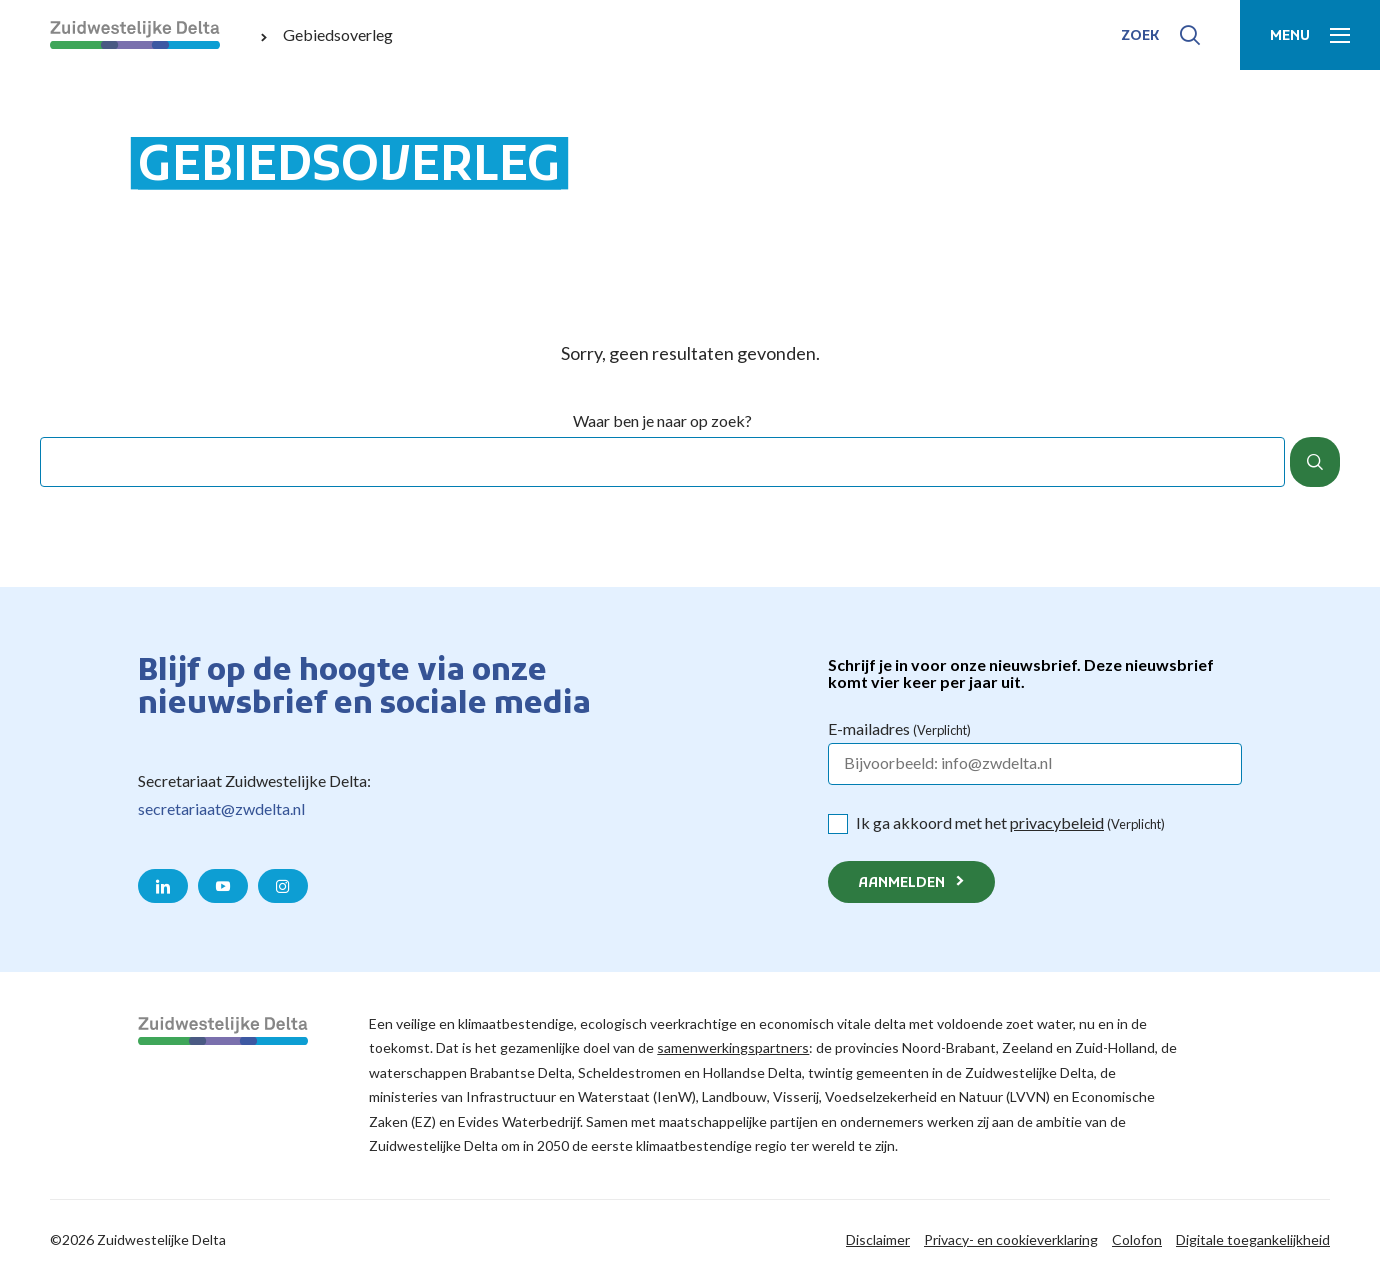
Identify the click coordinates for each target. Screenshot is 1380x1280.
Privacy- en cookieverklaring (1011, 1239)
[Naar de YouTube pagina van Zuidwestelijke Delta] (223, 886)
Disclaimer (878, 1239)
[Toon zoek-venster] (1160, 35)
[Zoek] (1315, 462)
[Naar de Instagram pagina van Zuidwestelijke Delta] (283, 886)
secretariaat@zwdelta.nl (221, 808)
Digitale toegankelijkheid (1253, 1239)
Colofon (1137, 1239)
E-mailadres (899, 728)
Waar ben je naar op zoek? (662, 421)
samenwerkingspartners (733, 1047)
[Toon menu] (1310, 35)
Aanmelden (901, 883)
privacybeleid (1057, 822)
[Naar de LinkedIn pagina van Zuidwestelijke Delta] (163, 886)
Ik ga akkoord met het (1010, 822)
